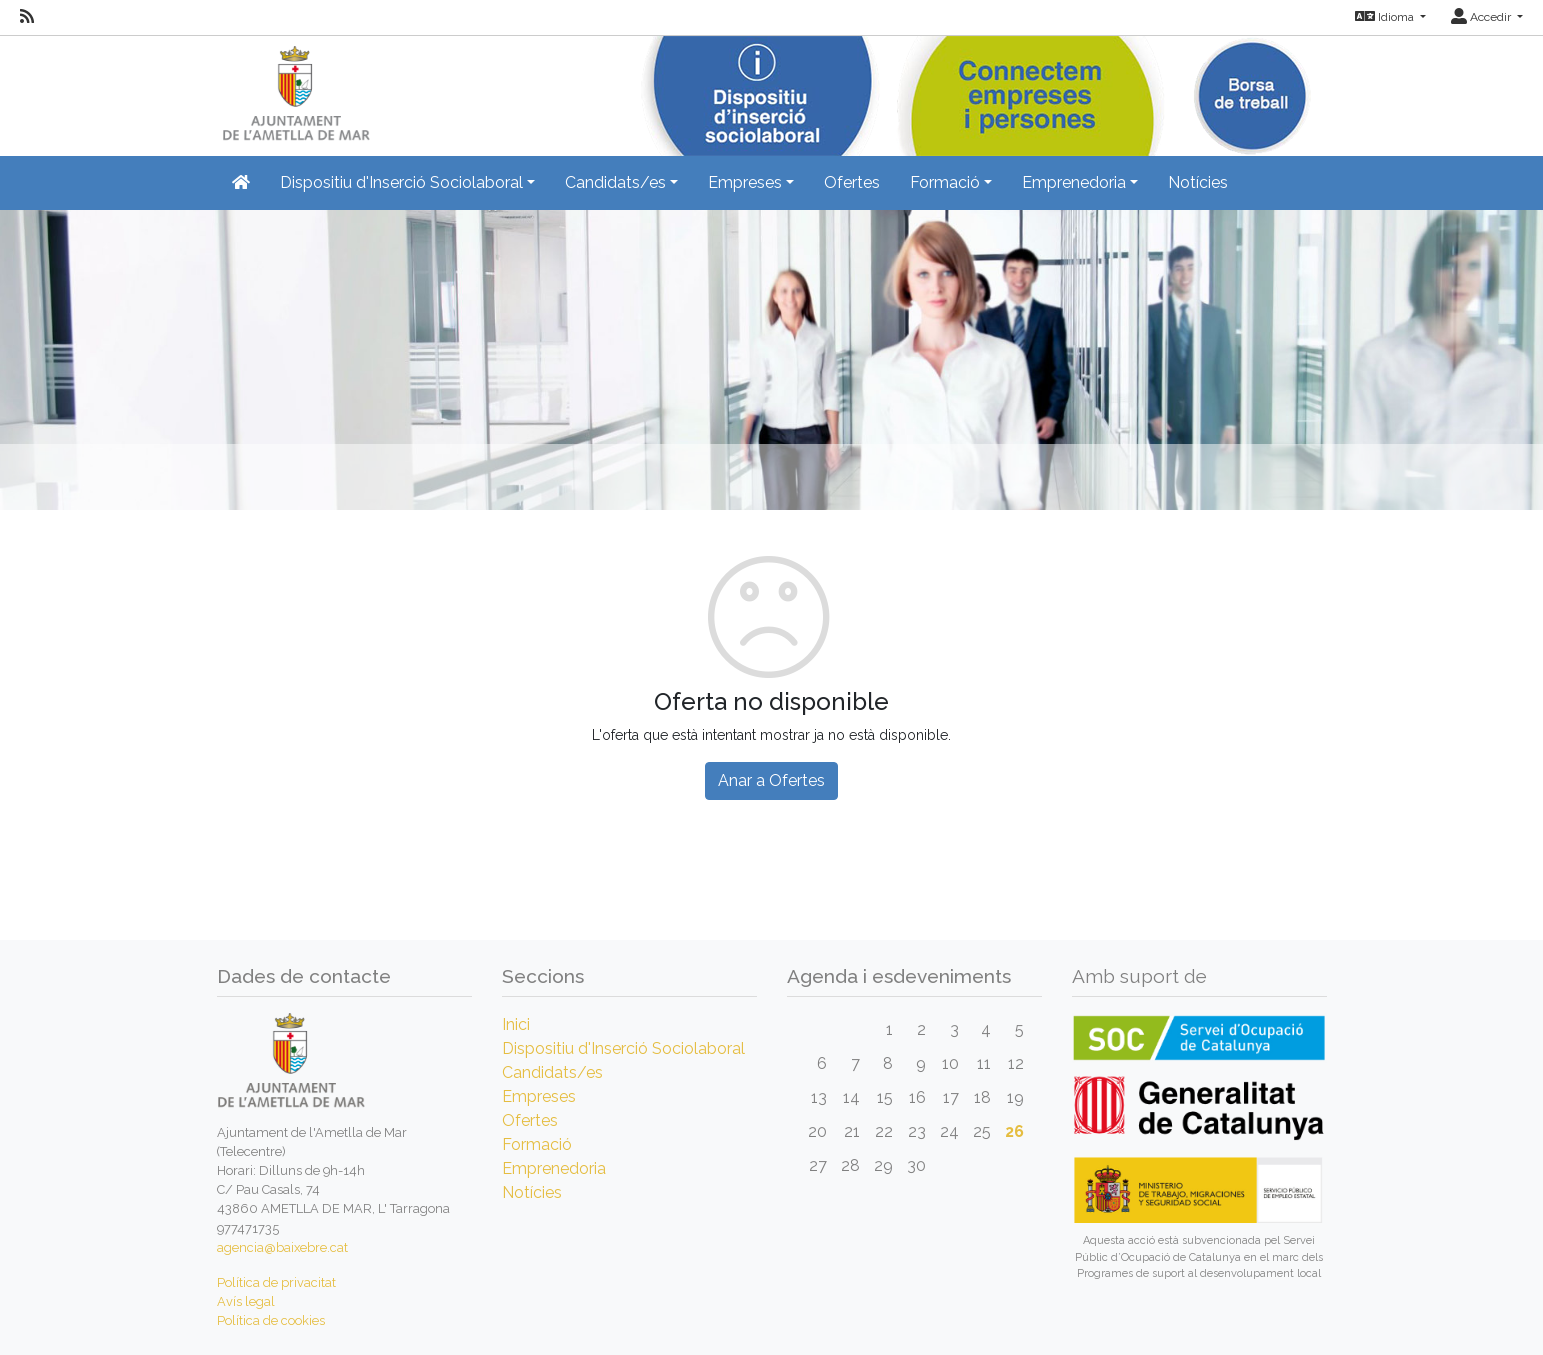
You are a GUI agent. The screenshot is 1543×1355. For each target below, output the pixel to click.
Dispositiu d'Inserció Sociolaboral (623, 1048)
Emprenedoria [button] (1074, 182)
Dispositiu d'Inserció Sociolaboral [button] (401, 182)
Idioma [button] (1386, 17)
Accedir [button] (1482, 17)
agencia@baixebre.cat (282, 1247)
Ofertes (852, 182)
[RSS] (27, 17)
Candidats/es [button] (615, 182)
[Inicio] (293, 89)
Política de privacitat (276, 1282)
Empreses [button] (745, 182)
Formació (537, 1144)
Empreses (539, 1096)
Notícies (1198, 182)
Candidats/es (552, 1072)
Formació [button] (945, 182)
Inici (516, 1024)
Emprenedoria (554, 1168)
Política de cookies (271, 1320)
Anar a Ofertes (771, 780)
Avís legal (246, 1301)
